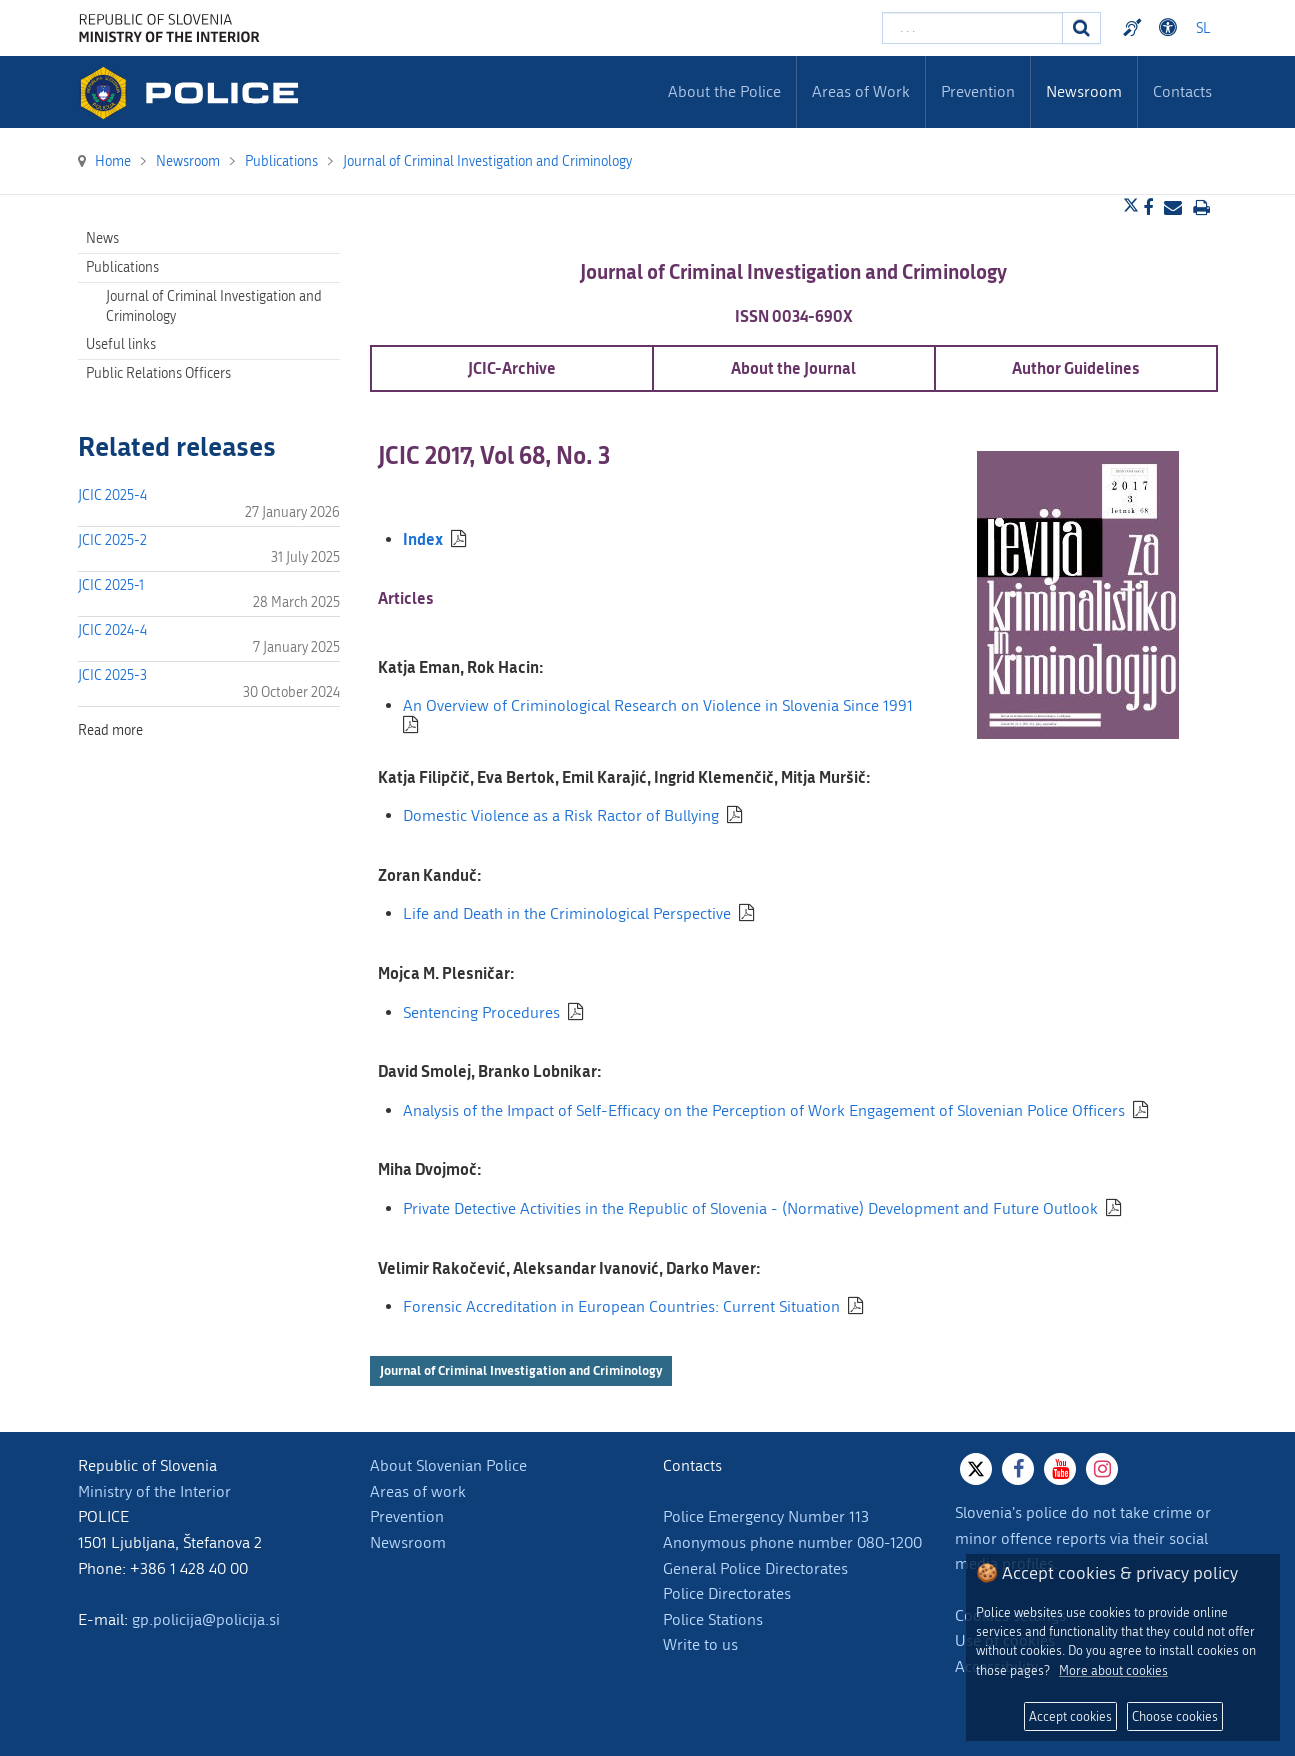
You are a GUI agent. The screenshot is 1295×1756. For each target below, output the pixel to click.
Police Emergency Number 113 (766, 1516)
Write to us (700, 1644)
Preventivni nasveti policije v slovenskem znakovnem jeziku (1135, 28)
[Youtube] (1060, 1469)
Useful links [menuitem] (121, 344)
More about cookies (1113, 1670)
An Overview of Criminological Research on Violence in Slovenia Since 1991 (658, 705)
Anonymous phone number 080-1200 (792, 1542)
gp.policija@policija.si (206, 1619)
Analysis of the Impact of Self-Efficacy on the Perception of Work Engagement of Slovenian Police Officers (764, 1110)
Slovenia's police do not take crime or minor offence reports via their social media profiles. (1083, 1538)
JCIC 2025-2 (112, 540)
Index (423, 538)
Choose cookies (1175, 1716)
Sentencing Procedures (481, 1012)
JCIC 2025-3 (112, 675)
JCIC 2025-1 (111, 585)
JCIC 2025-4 (112, 495)
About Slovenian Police (448, 1465)
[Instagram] (1102, 1469)
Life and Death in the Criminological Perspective (567, 913)
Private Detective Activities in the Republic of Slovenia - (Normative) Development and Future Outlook (750, 1208)
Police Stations (713, 1619)
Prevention (407, 1516)
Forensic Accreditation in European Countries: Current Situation (621, 1306)
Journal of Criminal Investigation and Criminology (521, 1370)
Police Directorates (727, 1593)
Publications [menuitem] (122, 267)
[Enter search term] (972, 28)
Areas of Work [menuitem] (861, 91)
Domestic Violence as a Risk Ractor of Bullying (561, 815)
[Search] (1082, 28)
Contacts (1182, 91)
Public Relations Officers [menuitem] (158, 373)
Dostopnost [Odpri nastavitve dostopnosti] (1171, 28)
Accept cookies (1070, 1716)
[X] (976, 1469)
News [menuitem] (102, 238)
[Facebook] (1018, 1469)
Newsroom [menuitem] (1084, 91)
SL (1203, 28)
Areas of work (418, 1491)
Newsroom (408, 1542)
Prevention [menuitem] (978, 91)
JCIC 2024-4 (112, 630)
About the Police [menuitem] (724, 91)
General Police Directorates (755, 1568)
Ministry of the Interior (154, 1491)
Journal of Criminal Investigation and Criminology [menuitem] (214, 306)
